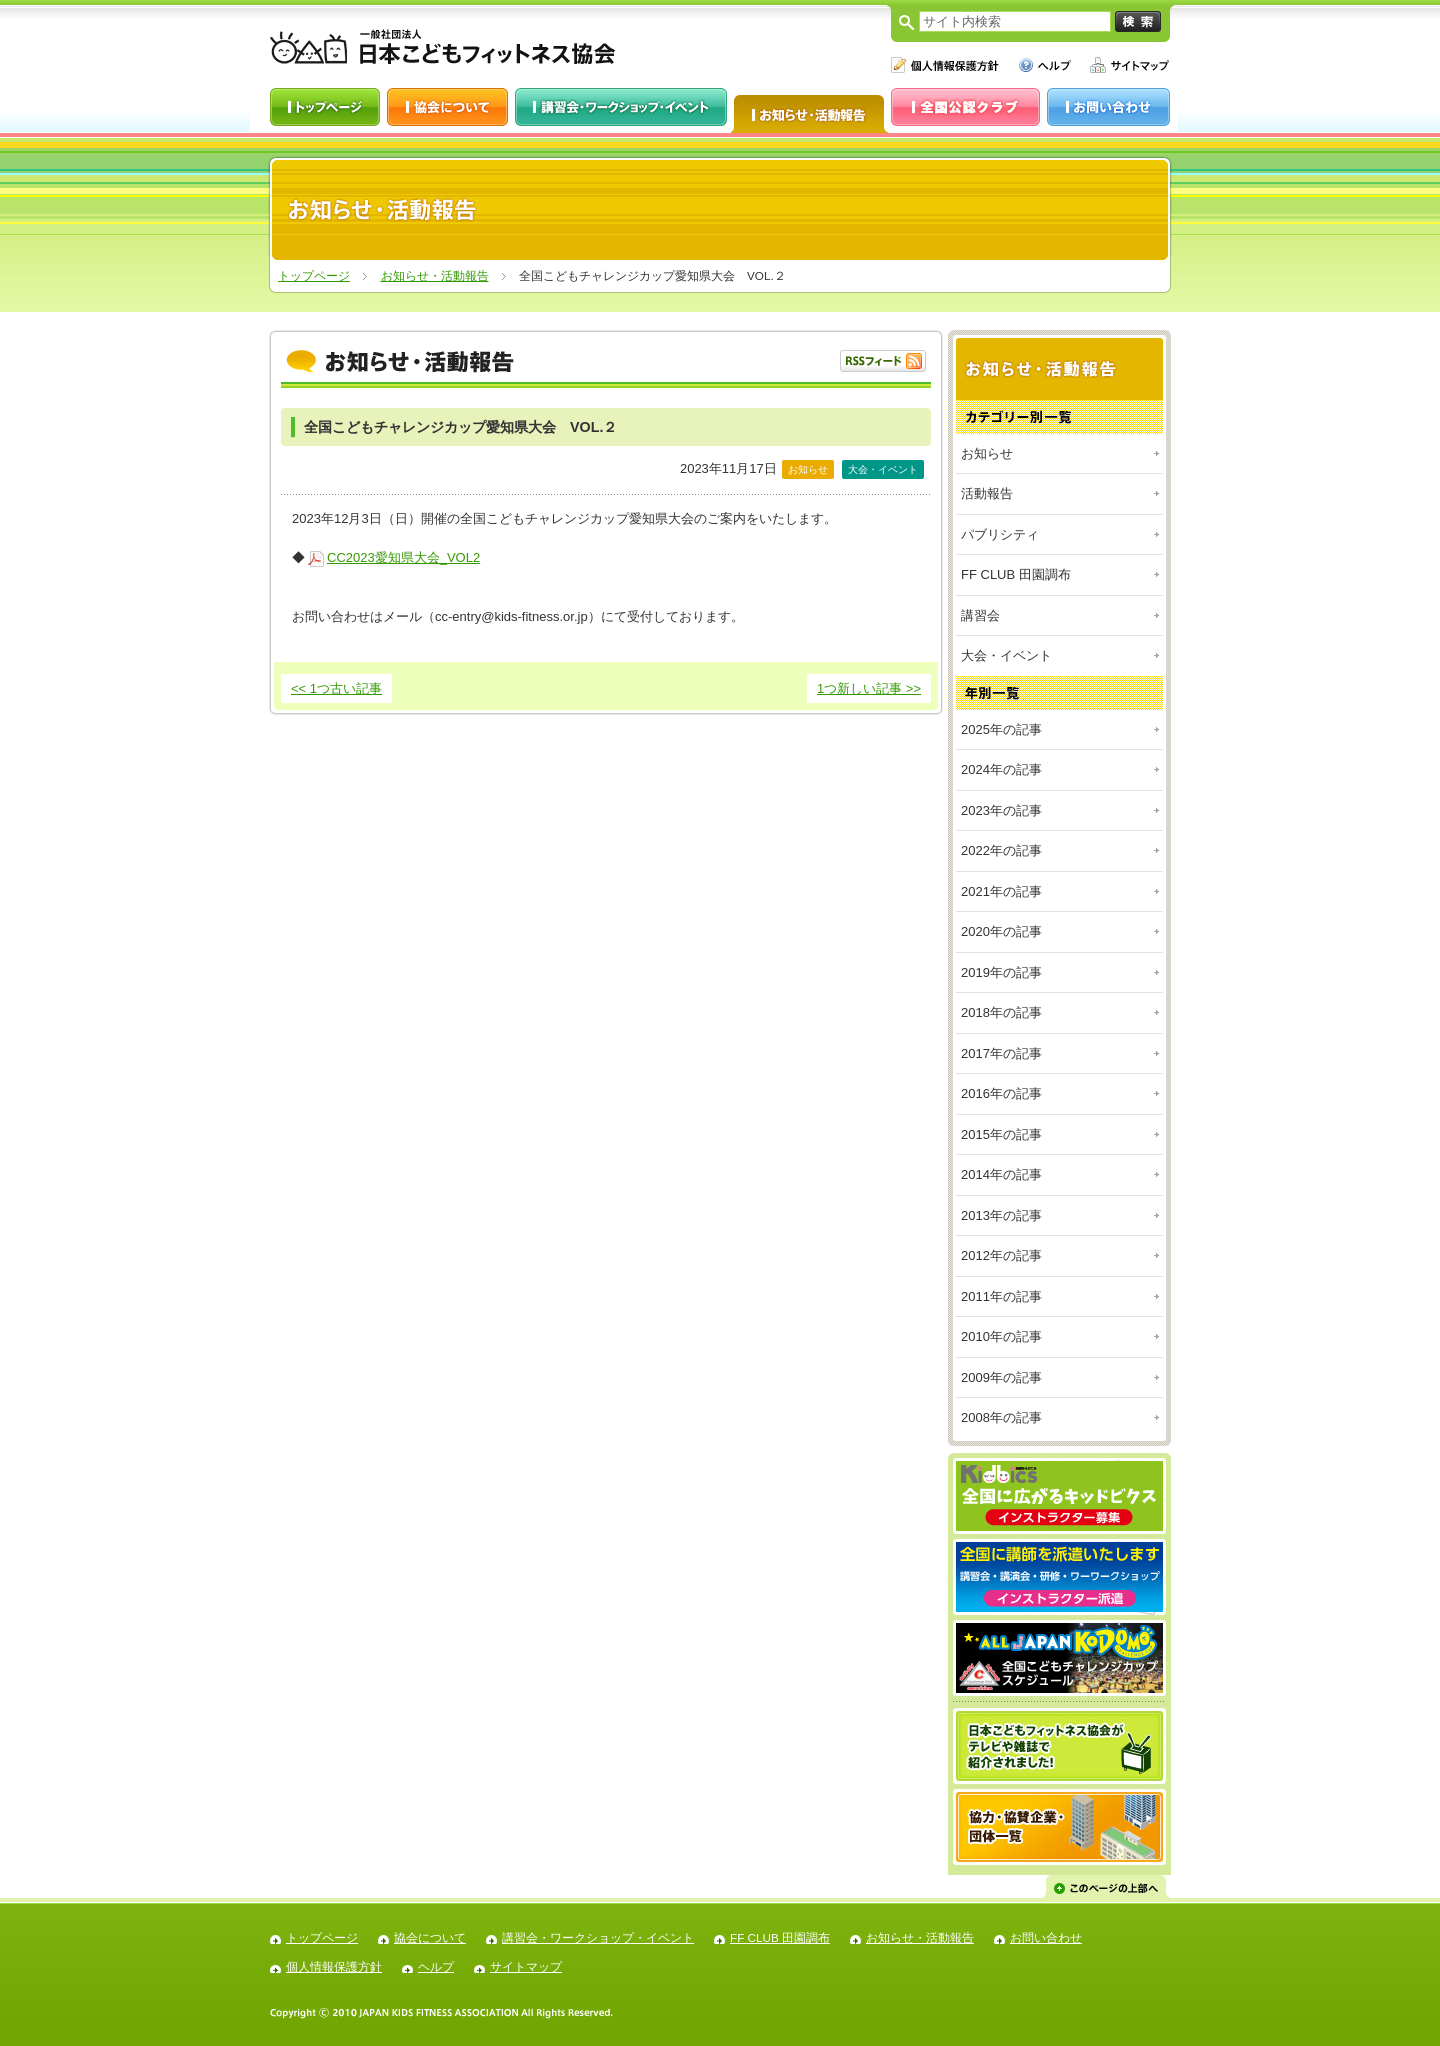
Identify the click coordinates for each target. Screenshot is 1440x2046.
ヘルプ (436, 1966)
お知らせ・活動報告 (435, 275)
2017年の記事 (1001, 1053)
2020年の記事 (1001, 931)
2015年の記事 (1001, 1134)
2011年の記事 (1001, 1296)
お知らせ (987, 453)
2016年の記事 (1001, 1093)
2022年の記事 (1001, 850)
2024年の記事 (1001, 769)
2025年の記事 (1001, 729)
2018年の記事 (1001, 1012)
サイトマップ (526, 1966)
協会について (430, 1937)
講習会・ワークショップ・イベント (598, 1937)
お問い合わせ (1046, 1937)
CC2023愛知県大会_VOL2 (403, 557)
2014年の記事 (1001, 1174)
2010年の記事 (1001, 1336)
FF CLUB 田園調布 (1016, 574)
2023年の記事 (1001, 810)
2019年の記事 (1001, 972)
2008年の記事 (1001, 1417)
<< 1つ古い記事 (336, 688)
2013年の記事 (1001, 1215)
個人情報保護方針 (334, 1966)
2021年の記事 (1001, 891)
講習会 (980, 615)
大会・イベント (1006, 655)
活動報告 (987, 493)
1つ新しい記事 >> (869, 688)
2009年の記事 (1001, 1377)
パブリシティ (1000, 534)
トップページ (314, 275)
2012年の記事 (1001, 1255)
